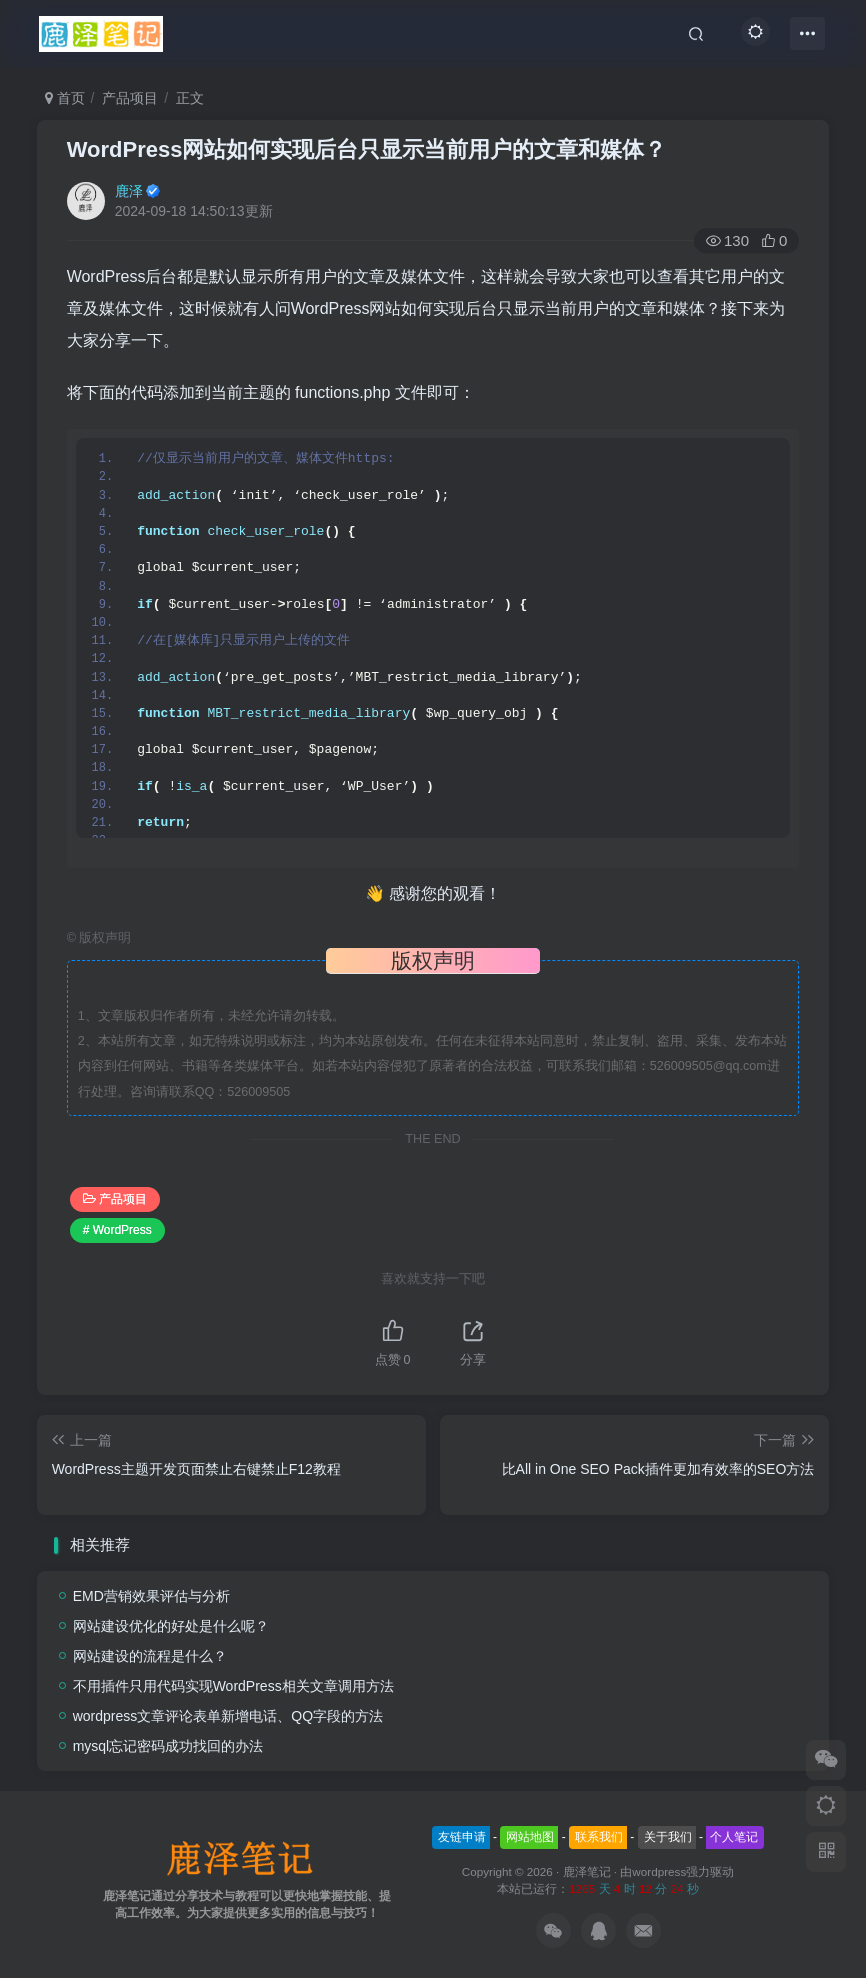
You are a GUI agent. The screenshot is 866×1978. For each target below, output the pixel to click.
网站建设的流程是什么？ (150, 1656)
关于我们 (668, 1837)
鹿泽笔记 (587, 1871)
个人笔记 (734, 1837)
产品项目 (130, 98)
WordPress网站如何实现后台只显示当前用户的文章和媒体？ (367, 149)
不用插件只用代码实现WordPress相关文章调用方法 (233, 1686)
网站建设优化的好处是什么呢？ (171, 1626)
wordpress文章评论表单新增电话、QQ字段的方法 (228, 1716)
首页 (65, 98)
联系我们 (599, 1837)
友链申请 (462, 1837)
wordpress (659, 1871)
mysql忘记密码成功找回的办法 (168, 1746)
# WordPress (117, 1230)
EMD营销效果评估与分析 (151, 1596)
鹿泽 (129, 191)
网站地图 (530, 1837)
